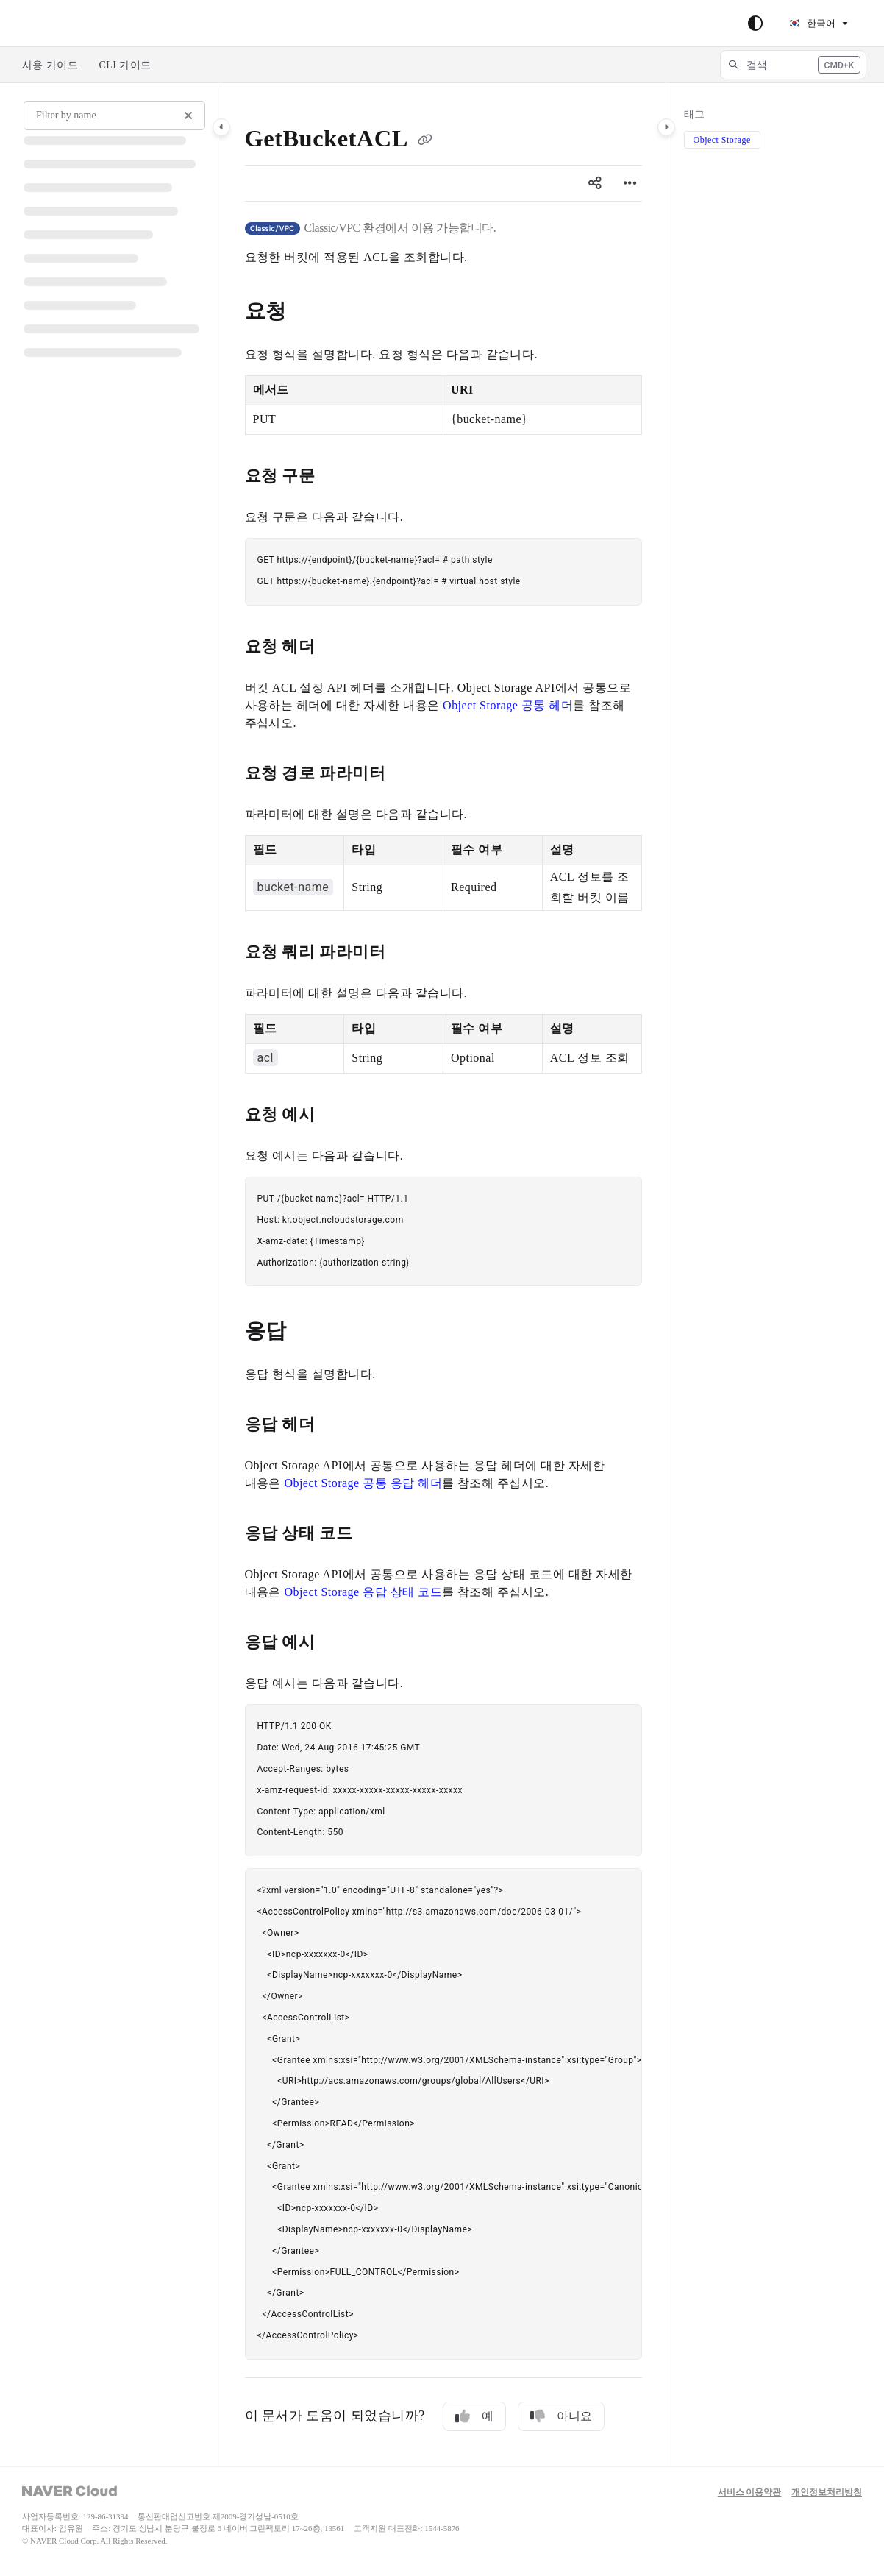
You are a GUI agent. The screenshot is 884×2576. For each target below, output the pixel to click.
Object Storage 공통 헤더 (508, 705)
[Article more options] (630, 183)
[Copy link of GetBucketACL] (425, 141)
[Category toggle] (221, 127)
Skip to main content (74, 23)
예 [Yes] (474, 2416)
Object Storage (722, 140)
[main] (443, 1274)
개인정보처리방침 (826, 2492)
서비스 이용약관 (750, 2492)
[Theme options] (755, 23)
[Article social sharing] (595, 183)
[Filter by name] (114, 115)
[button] (793, 64)
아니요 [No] (561, 2416)
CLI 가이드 (125, 65)
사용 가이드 (50, 65)
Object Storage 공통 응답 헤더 (363, 1483)
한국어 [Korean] (811, 23)
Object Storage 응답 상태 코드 (363, 1592)
